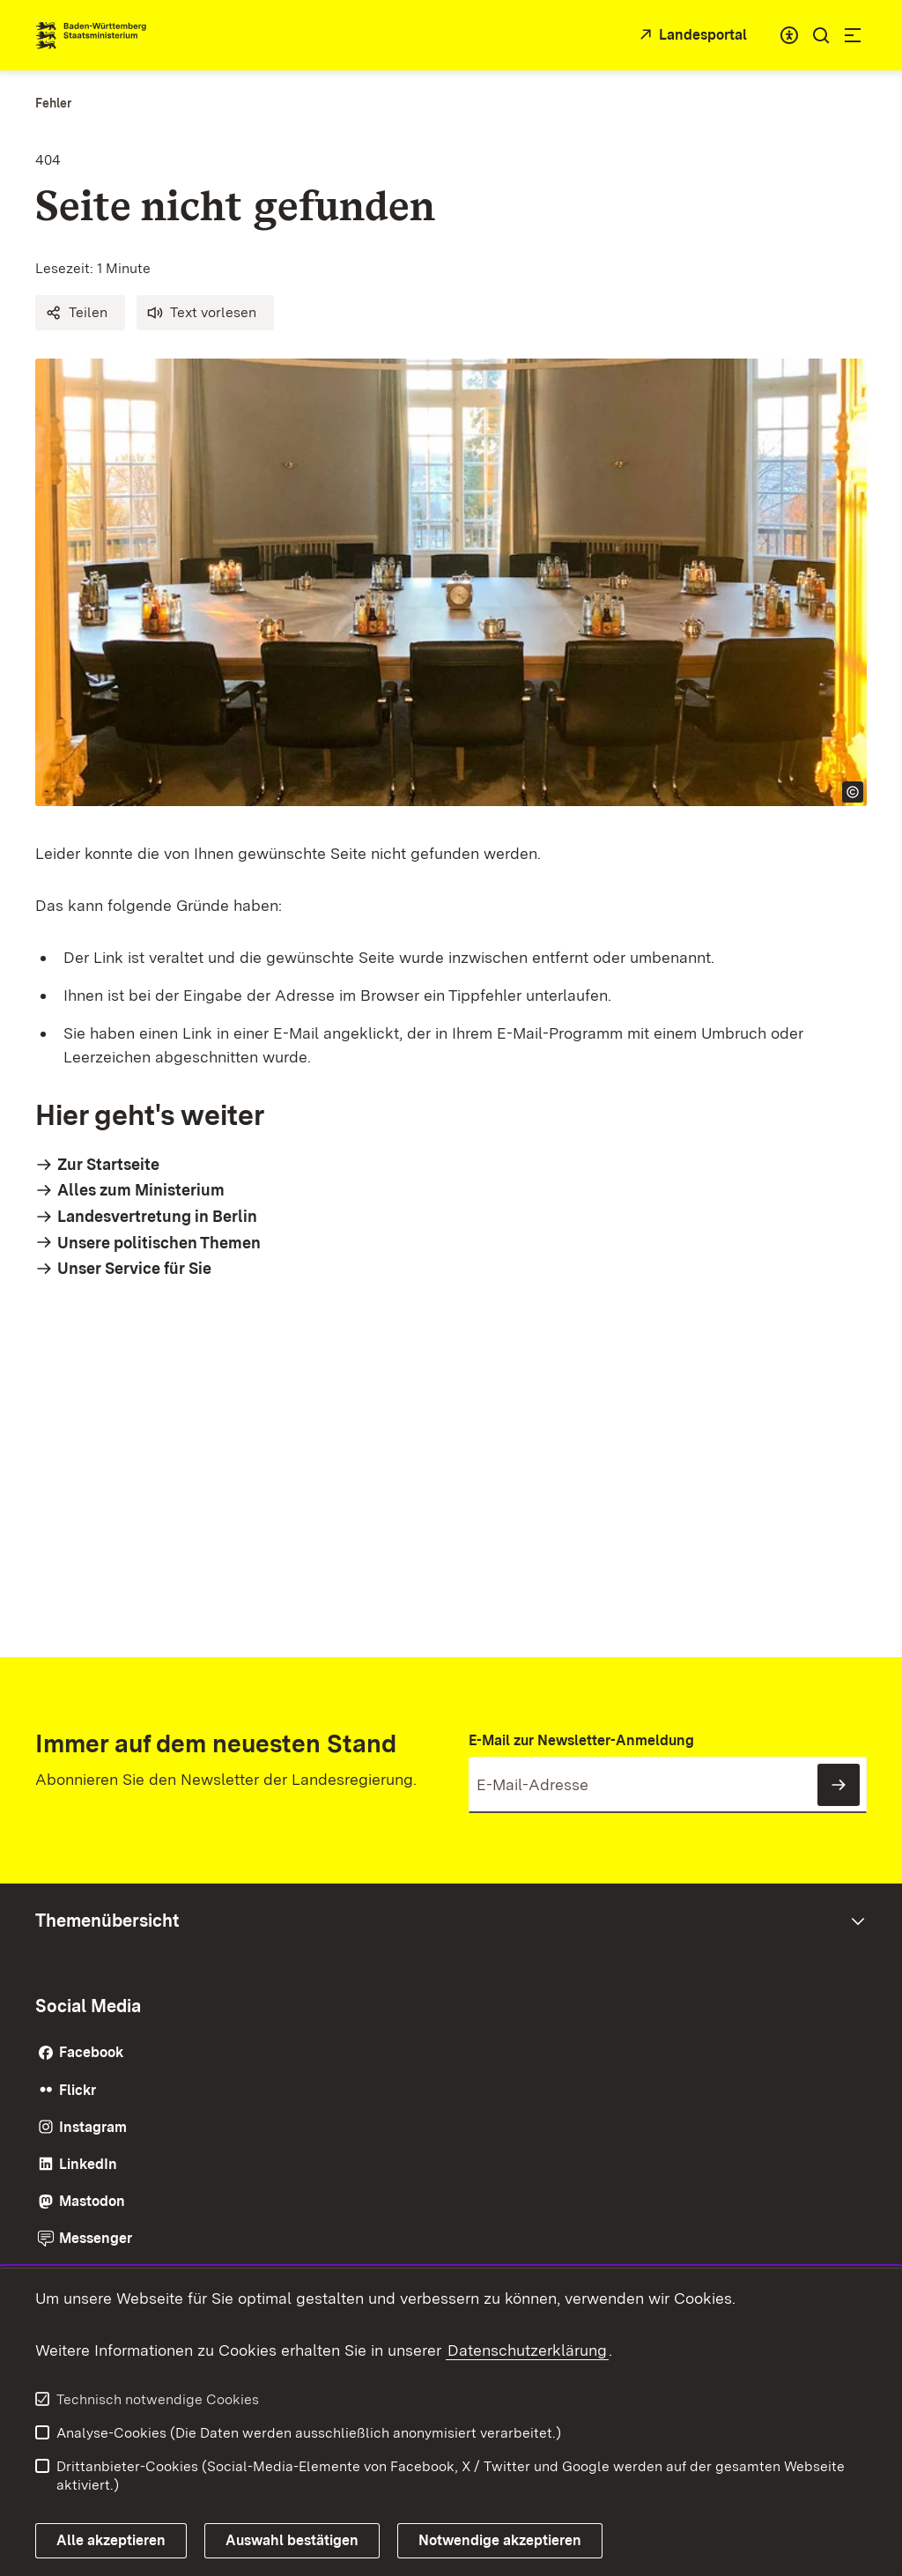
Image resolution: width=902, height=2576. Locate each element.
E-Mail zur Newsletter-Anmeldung (581, 1740)
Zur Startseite (108, 1164)
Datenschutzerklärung (527, 2350)
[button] (80, 312)
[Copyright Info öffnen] (852, 792)
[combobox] (789, 35)
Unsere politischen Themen (159, 1242)
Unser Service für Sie (134, 1268)
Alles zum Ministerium (141, 1190)
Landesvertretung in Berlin (157, 1216)
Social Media (88, 2006)
